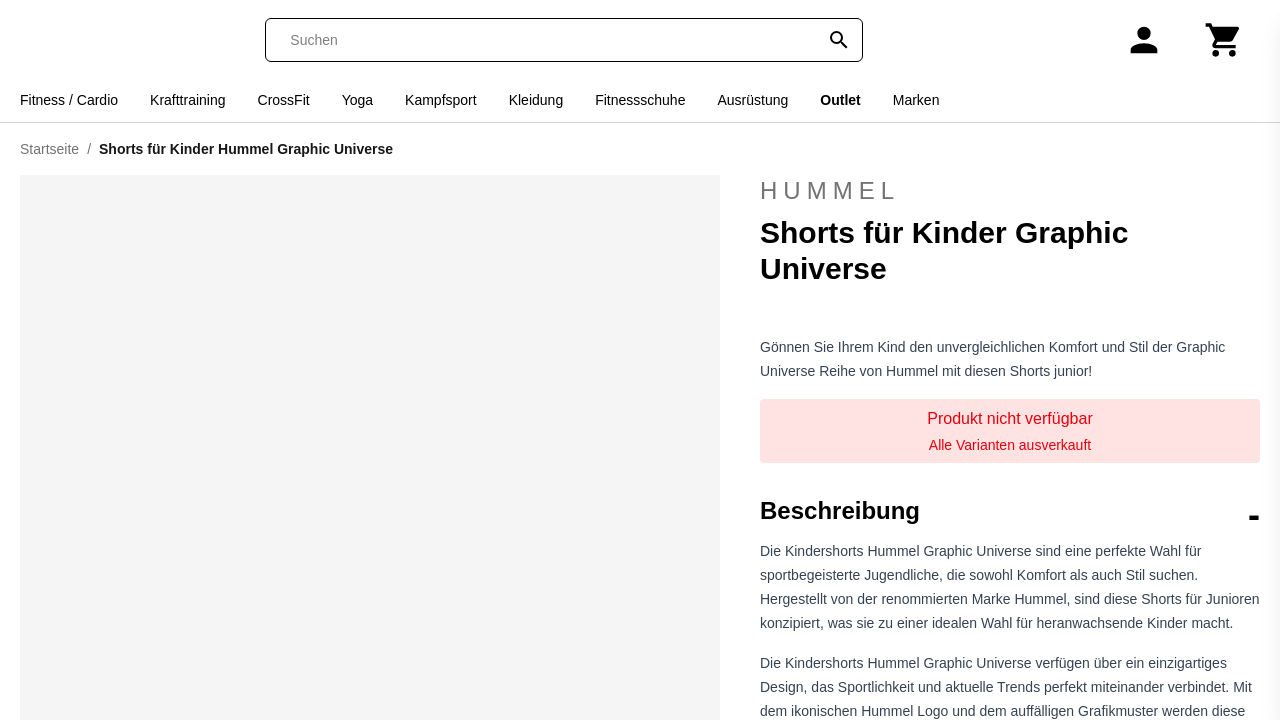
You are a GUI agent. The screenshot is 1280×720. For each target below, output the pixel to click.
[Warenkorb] (1224, 40)
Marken (916, 100)
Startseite (49, 149)
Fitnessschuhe (640, 100)
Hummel (1010, 191)
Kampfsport (441, 100)
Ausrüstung (752, 100)
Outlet (840, 100)
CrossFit (284, 100)
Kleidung (536, 100)
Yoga (357, 100)
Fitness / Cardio (69, 100)
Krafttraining (187, 100)
